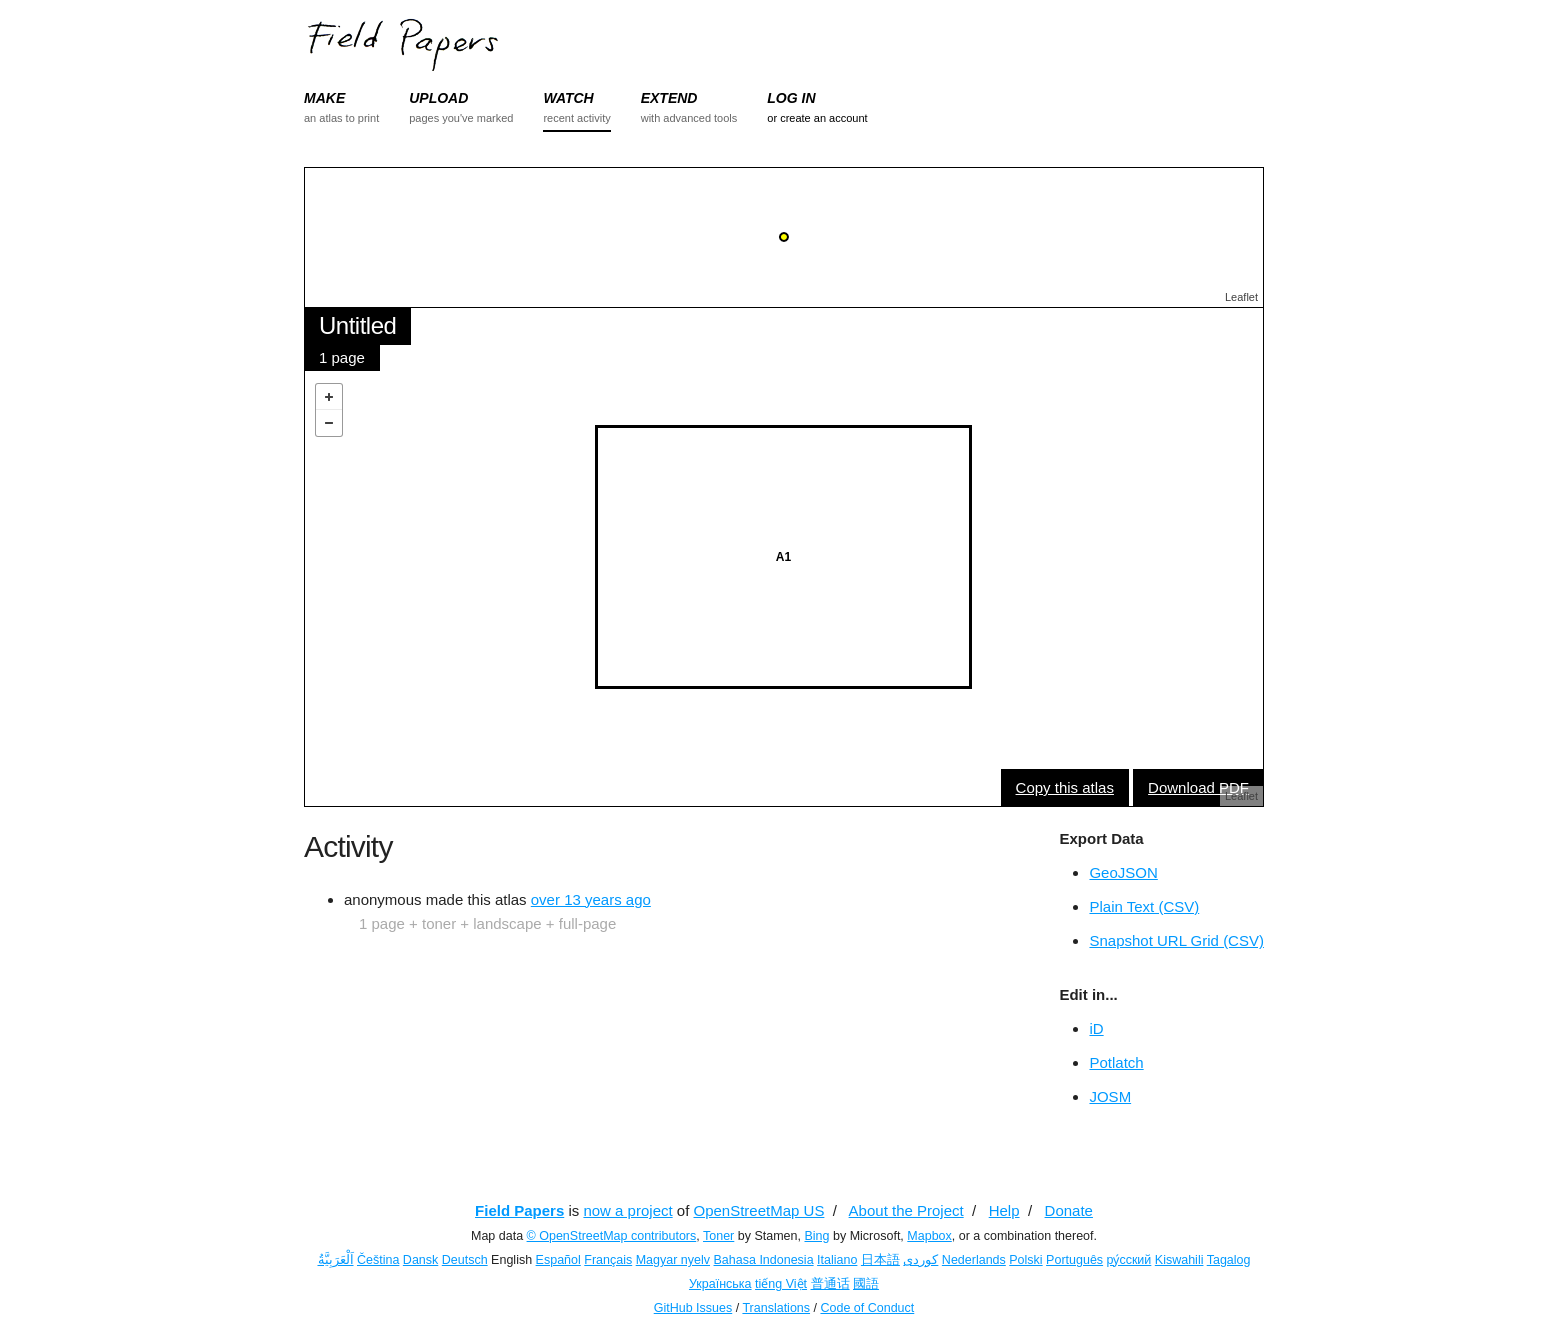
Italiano (837, 1260)
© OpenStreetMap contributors (612, 1236)
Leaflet (1241, 297)
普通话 (830, 1284)
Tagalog (1229, 1260)
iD (1096, 1028)
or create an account (817, 118)
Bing (816, 1236)
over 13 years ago (591, 899)
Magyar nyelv (673, 1260)
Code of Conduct (867, 1308)
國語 (866, 1284)
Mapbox (929, 1236)
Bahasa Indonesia (764, 1260)
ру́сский (1129, 1260)
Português (1074, 1260)
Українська (720, 1284)
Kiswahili (1179, 1260)
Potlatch (1116, 1062)
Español (558, 1260)
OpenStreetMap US (759, 1210)
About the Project (906, 1210)
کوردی (920, 1260)
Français (608, 1260)
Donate (1069, 1210)
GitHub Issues (693, 1308)
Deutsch (465, 1260)
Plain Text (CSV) (1144, 906)
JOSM (1110, 1096)
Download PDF (1198, 787)
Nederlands (974, 1260)
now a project (627, 1210)
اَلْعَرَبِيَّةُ (336, 1260)
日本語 (880, 1260)
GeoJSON (1123, 872)
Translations (776, 1308)
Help (1004, 1210)
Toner (718, 1236)
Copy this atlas (1065, 787)
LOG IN (791, 98)
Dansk (420, 1260)
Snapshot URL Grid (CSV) (1176, 940)
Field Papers (519, 1210)
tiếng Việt (781, 1284)
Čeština (378, 1260)
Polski (1025, 1260)
